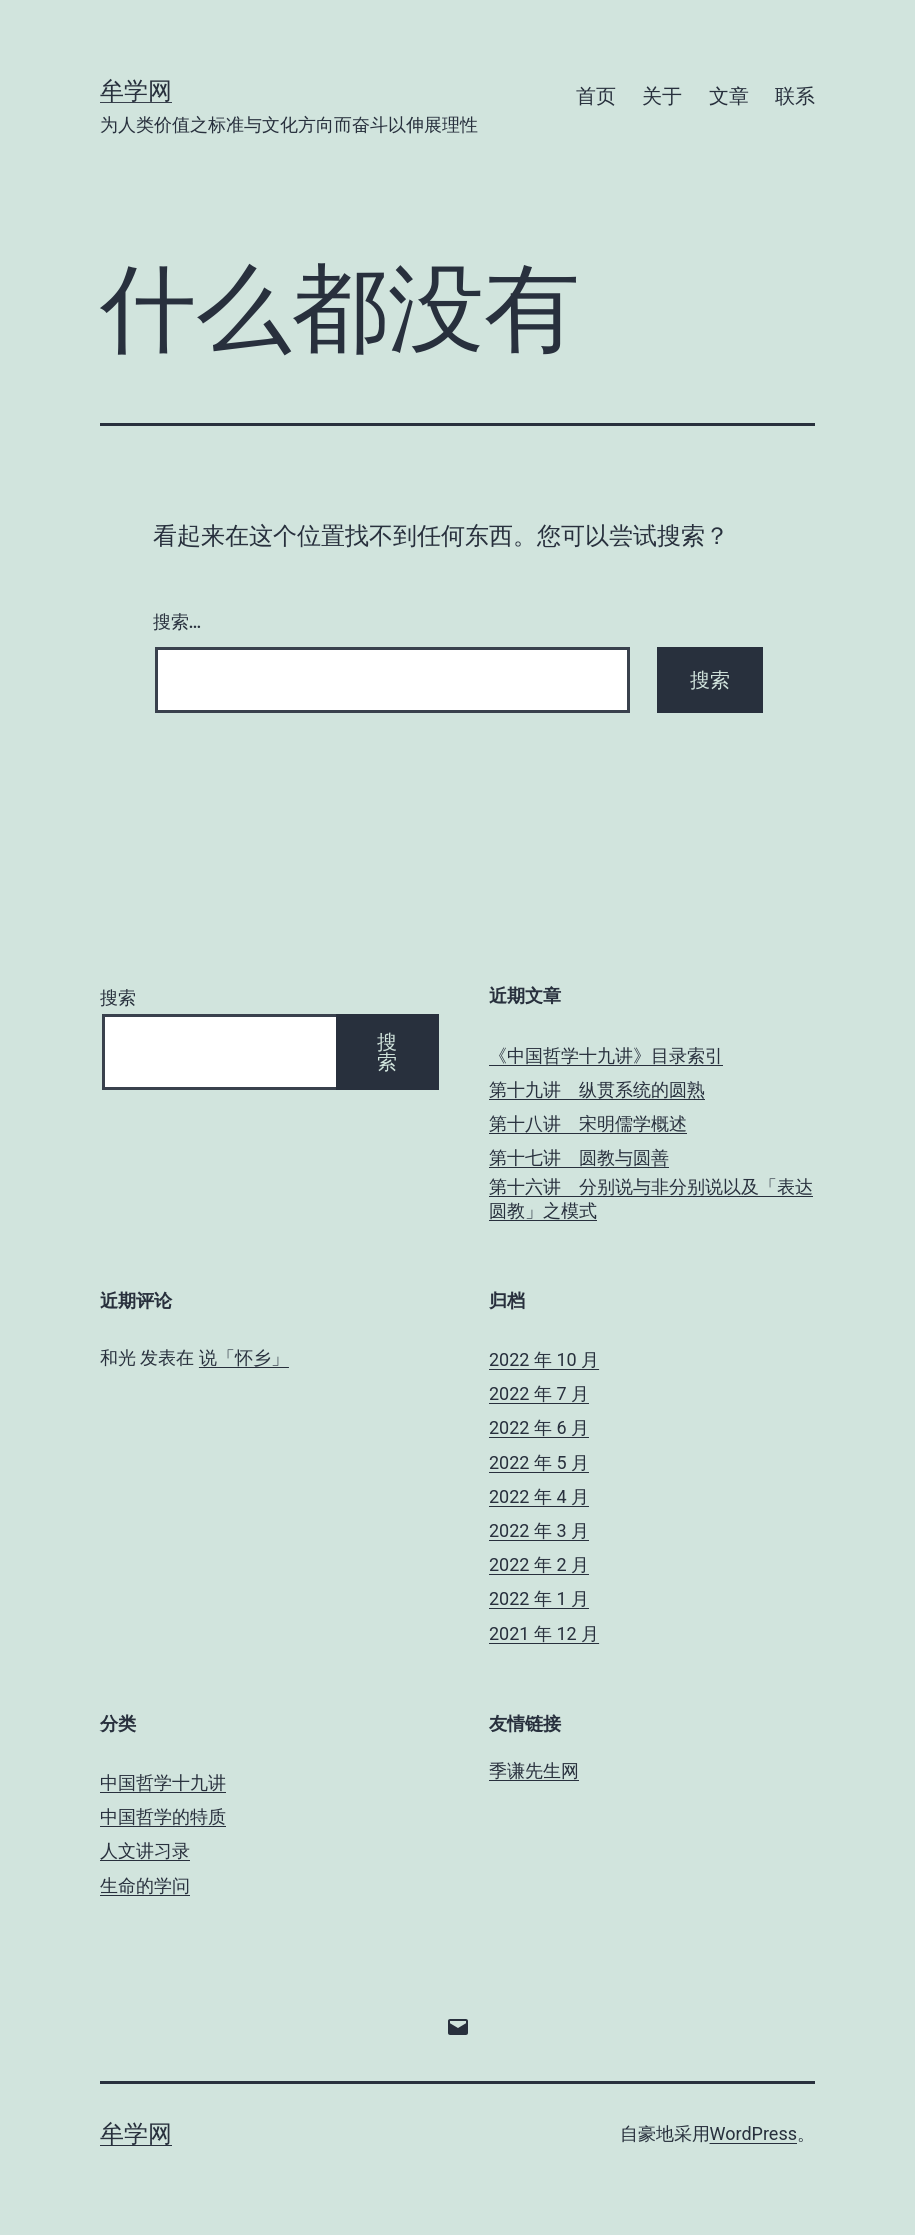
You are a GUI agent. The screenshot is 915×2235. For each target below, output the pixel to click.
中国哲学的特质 (163, 1816)
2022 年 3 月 (539, 1530)
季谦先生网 (534, 1770)
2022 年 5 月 (539, 1462)
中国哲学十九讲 (163, 1782)
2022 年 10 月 (544, 1359)
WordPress (753, 2133)
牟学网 (136, 91)
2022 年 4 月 (539, 1496)
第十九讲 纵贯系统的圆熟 (597, 1089)
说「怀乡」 (244, 1357)
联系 (795, 96)
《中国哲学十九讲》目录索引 (606, 1055)
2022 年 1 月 (539, 1598)
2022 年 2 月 (539, 1564)
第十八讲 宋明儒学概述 (588, 1123)
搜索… (177, 621)
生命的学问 (145, 1885)
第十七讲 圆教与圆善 (579, 1157)
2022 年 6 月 (539, 1427)
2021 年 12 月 (544, 1633)
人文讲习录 (145, 1850)
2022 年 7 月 (539, 1393)
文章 (729, 96)
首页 (596, 96)
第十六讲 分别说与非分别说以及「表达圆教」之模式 (651, 1198)
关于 (662, 96)
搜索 (118, 997)
